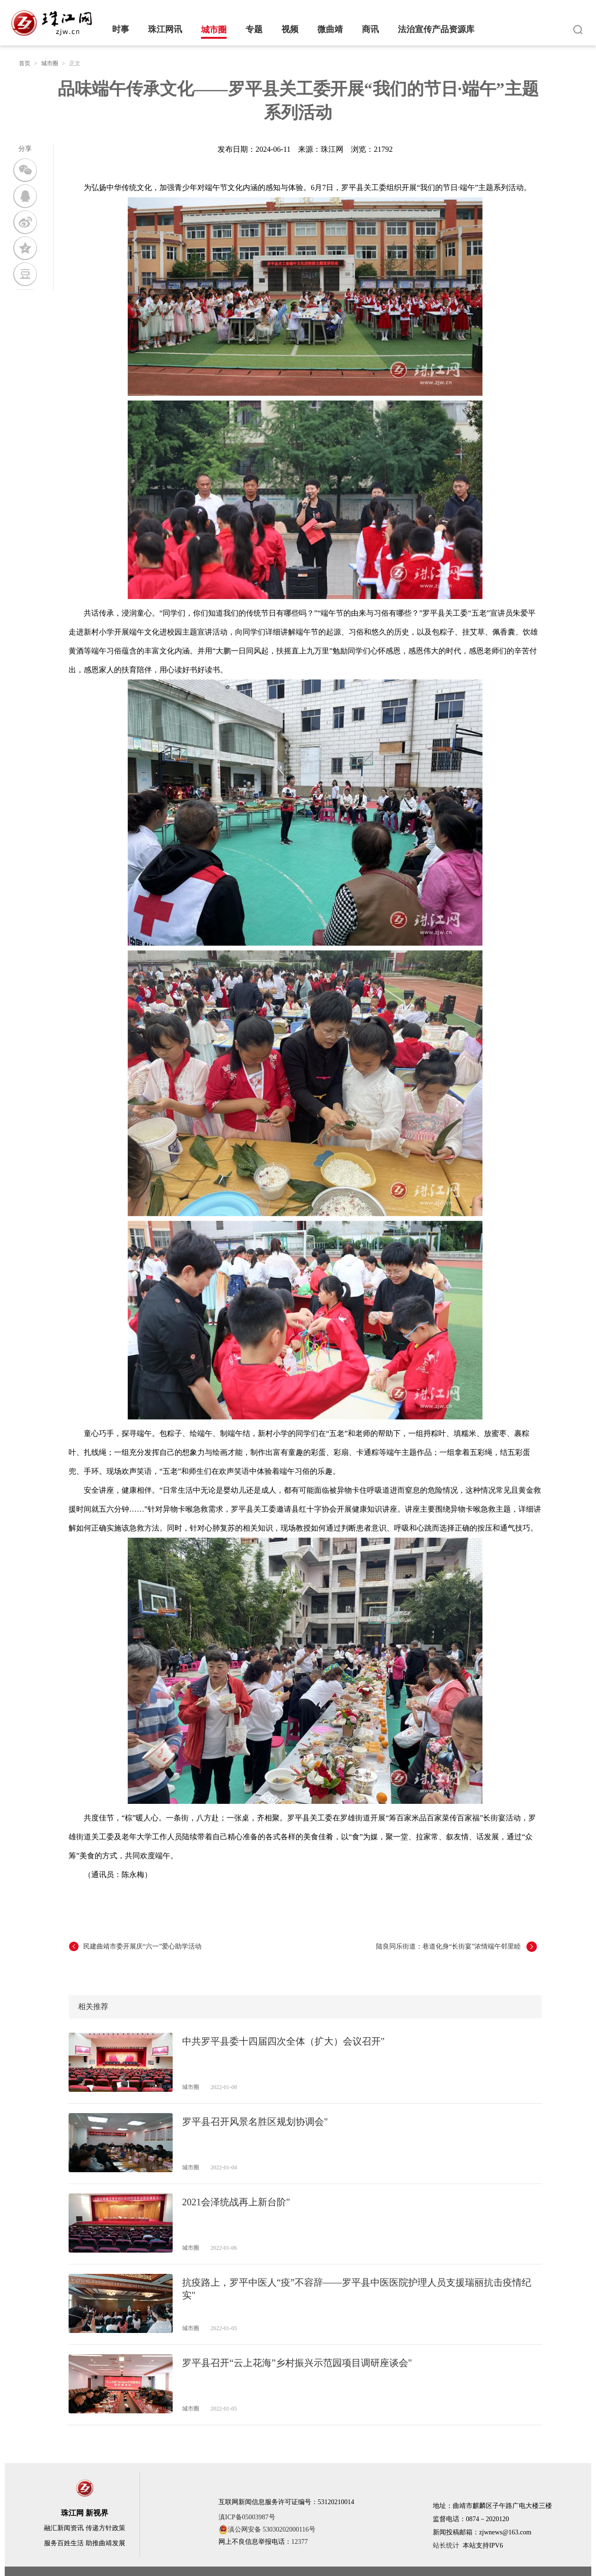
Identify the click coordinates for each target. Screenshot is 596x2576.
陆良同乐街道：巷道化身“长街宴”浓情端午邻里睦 (448, 1946)
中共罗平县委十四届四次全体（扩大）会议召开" (283, 2041)
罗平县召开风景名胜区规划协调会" (255, 2121)
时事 (120, 29)
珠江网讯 (165, 29)
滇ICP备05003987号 (247, 2517)
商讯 (370, 29)
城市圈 (214, 30)
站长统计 (446, 2545)
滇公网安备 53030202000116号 (267, 2529)
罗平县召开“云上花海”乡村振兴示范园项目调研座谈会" (297, 2363)
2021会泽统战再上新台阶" (236, 2202)
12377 (299, 2541)
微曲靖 (330, 29)
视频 (289, 29)
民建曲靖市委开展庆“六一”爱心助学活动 (142, 1946)
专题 (254, 29)
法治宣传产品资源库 (436, 29)
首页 (24, 63)
